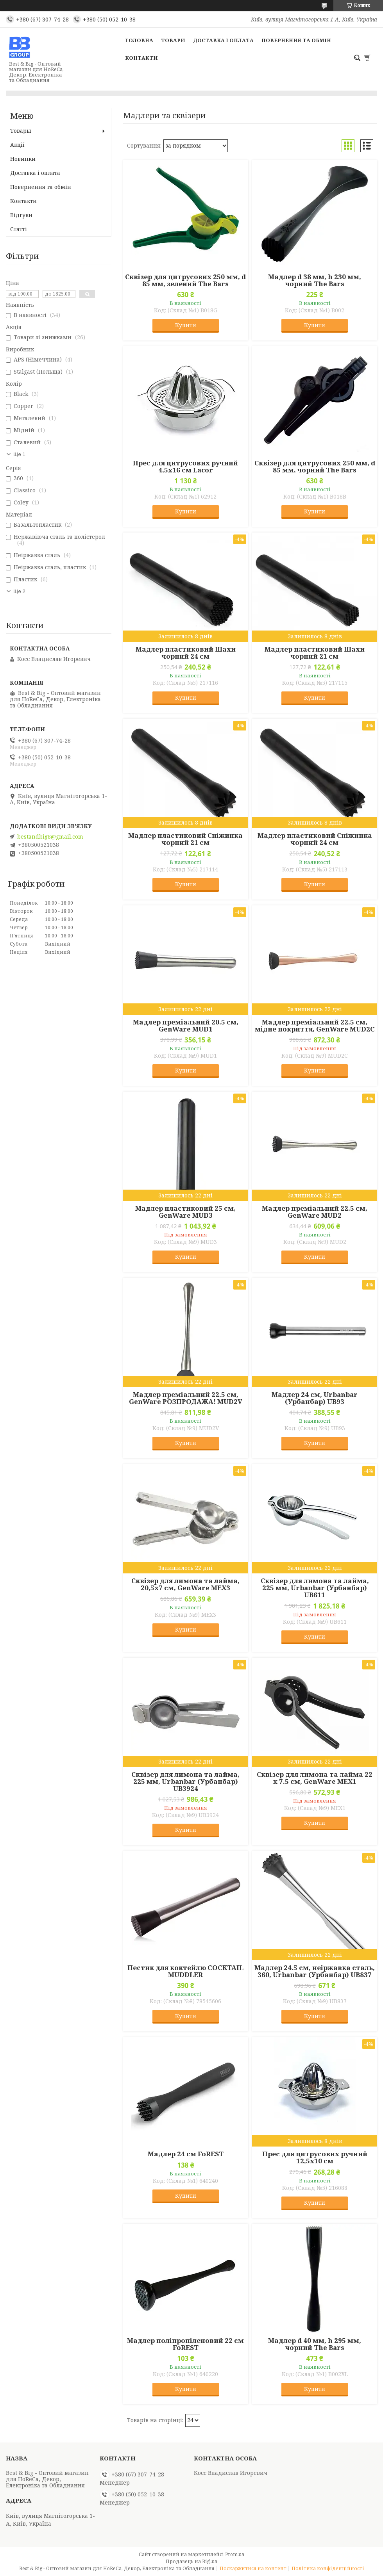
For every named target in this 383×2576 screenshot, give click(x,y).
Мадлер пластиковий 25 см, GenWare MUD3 (185, 1212)
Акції (17, 144)
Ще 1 (19, 454)
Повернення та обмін (296, 40)
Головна (139, 40)
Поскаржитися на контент (253, 2568)
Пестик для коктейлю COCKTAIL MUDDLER (185, 1971)
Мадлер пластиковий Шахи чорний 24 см (186, 653)
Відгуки (21, 215)
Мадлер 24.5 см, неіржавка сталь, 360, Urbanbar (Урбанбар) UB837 (314, 1971)
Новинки (23, 158)
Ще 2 (19, 591)
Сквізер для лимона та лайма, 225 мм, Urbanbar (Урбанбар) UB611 (315, 1587)
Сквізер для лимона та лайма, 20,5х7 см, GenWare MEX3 (185, 1584)
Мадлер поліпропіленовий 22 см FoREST (185, 2344)
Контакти (141, 57)
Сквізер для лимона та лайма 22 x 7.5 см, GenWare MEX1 (314, 1778)
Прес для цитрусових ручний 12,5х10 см (314, 2157)
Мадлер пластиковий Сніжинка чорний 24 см (315, 839)
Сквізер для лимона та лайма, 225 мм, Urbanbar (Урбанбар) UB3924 (185, 1781)
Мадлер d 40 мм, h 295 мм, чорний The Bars (314, 2344)
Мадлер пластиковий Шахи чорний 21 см (315, 653)
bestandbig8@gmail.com (50, 837)
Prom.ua (234, 2554)
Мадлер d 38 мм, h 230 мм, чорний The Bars (314, 280)
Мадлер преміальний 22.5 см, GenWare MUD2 (314, 1212)
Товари (173, 40)
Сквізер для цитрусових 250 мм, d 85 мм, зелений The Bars (185, 280)
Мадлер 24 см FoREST (186, 2153)
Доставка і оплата (223, 40)
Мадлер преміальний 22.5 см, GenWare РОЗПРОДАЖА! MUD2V (185, 1398)
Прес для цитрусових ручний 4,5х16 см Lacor (185, 467)
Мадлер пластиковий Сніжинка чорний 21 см (185, 839)
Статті (18, 229)
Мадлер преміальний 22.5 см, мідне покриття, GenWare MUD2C (315, 1026)
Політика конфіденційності (328, 2568)
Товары (20, 130)
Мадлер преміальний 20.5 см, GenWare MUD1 (185, 1026)
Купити (185, 325)
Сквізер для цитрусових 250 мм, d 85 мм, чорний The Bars (314, 467)
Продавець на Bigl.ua (191, 2561)
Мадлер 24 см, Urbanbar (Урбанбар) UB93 (315, 1398)
